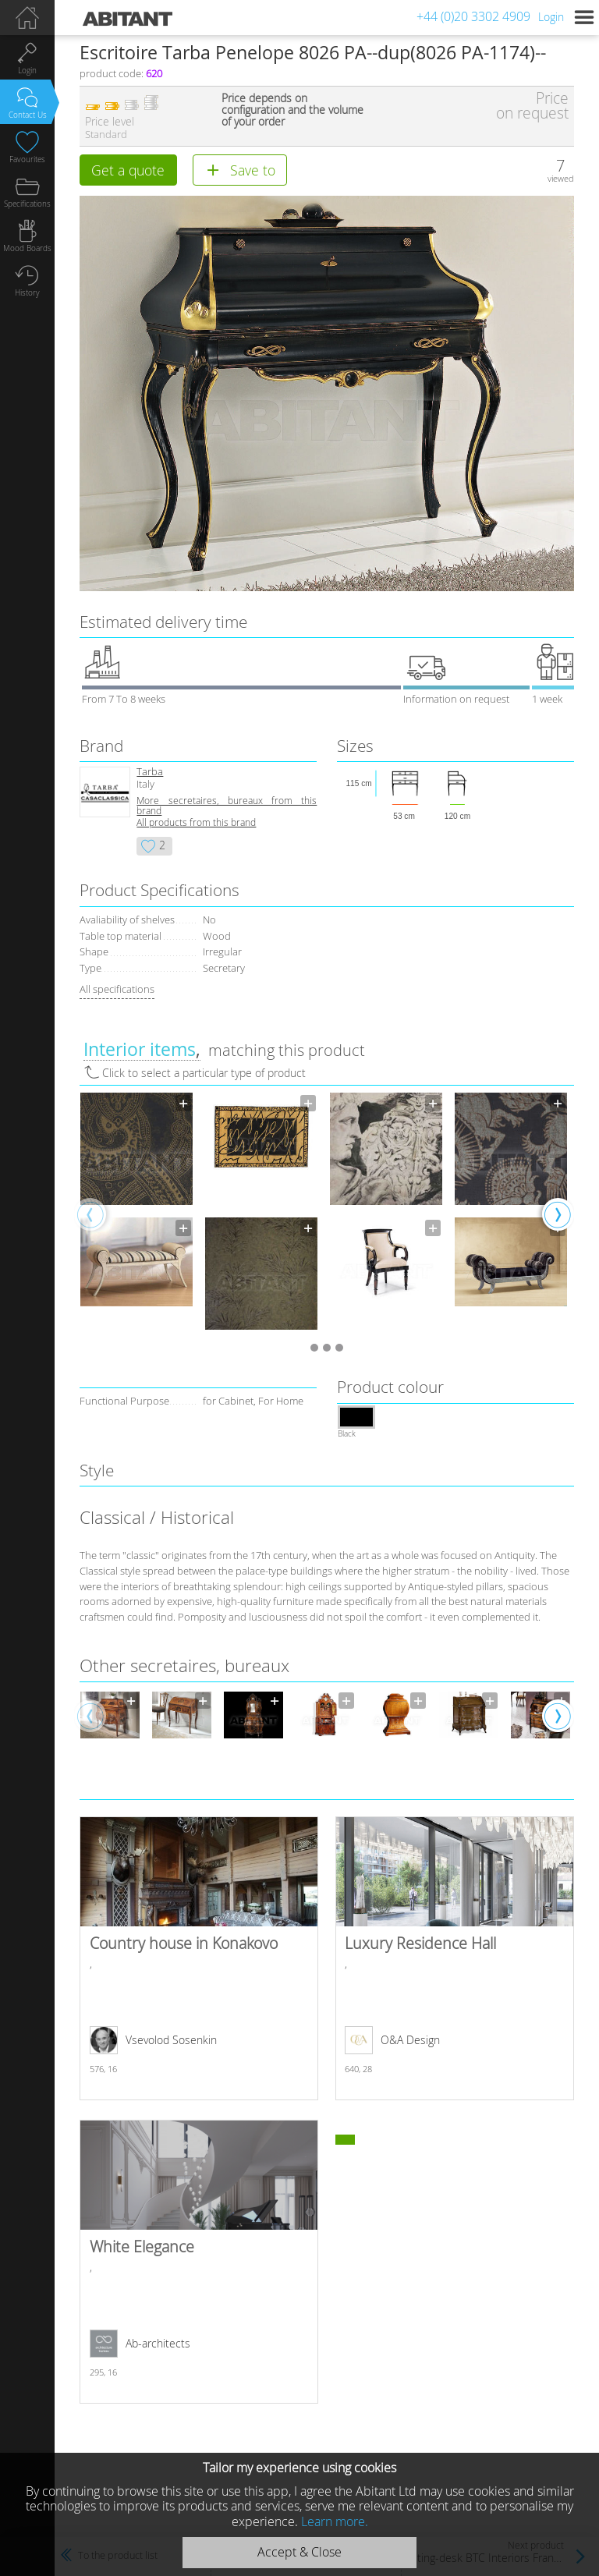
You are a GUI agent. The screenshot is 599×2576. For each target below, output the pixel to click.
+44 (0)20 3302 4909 (473, 16)
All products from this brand (196, 822)
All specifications (117, 989)
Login (551, 16)
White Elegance (198, 2262)
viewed (561, 178)
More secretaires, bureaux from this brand (226, 805)
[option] (136, 1213)
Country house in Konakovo (198, 1958)
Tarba (149, 772)
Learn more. (334, 2521)
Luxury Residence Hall (454, 1958)
